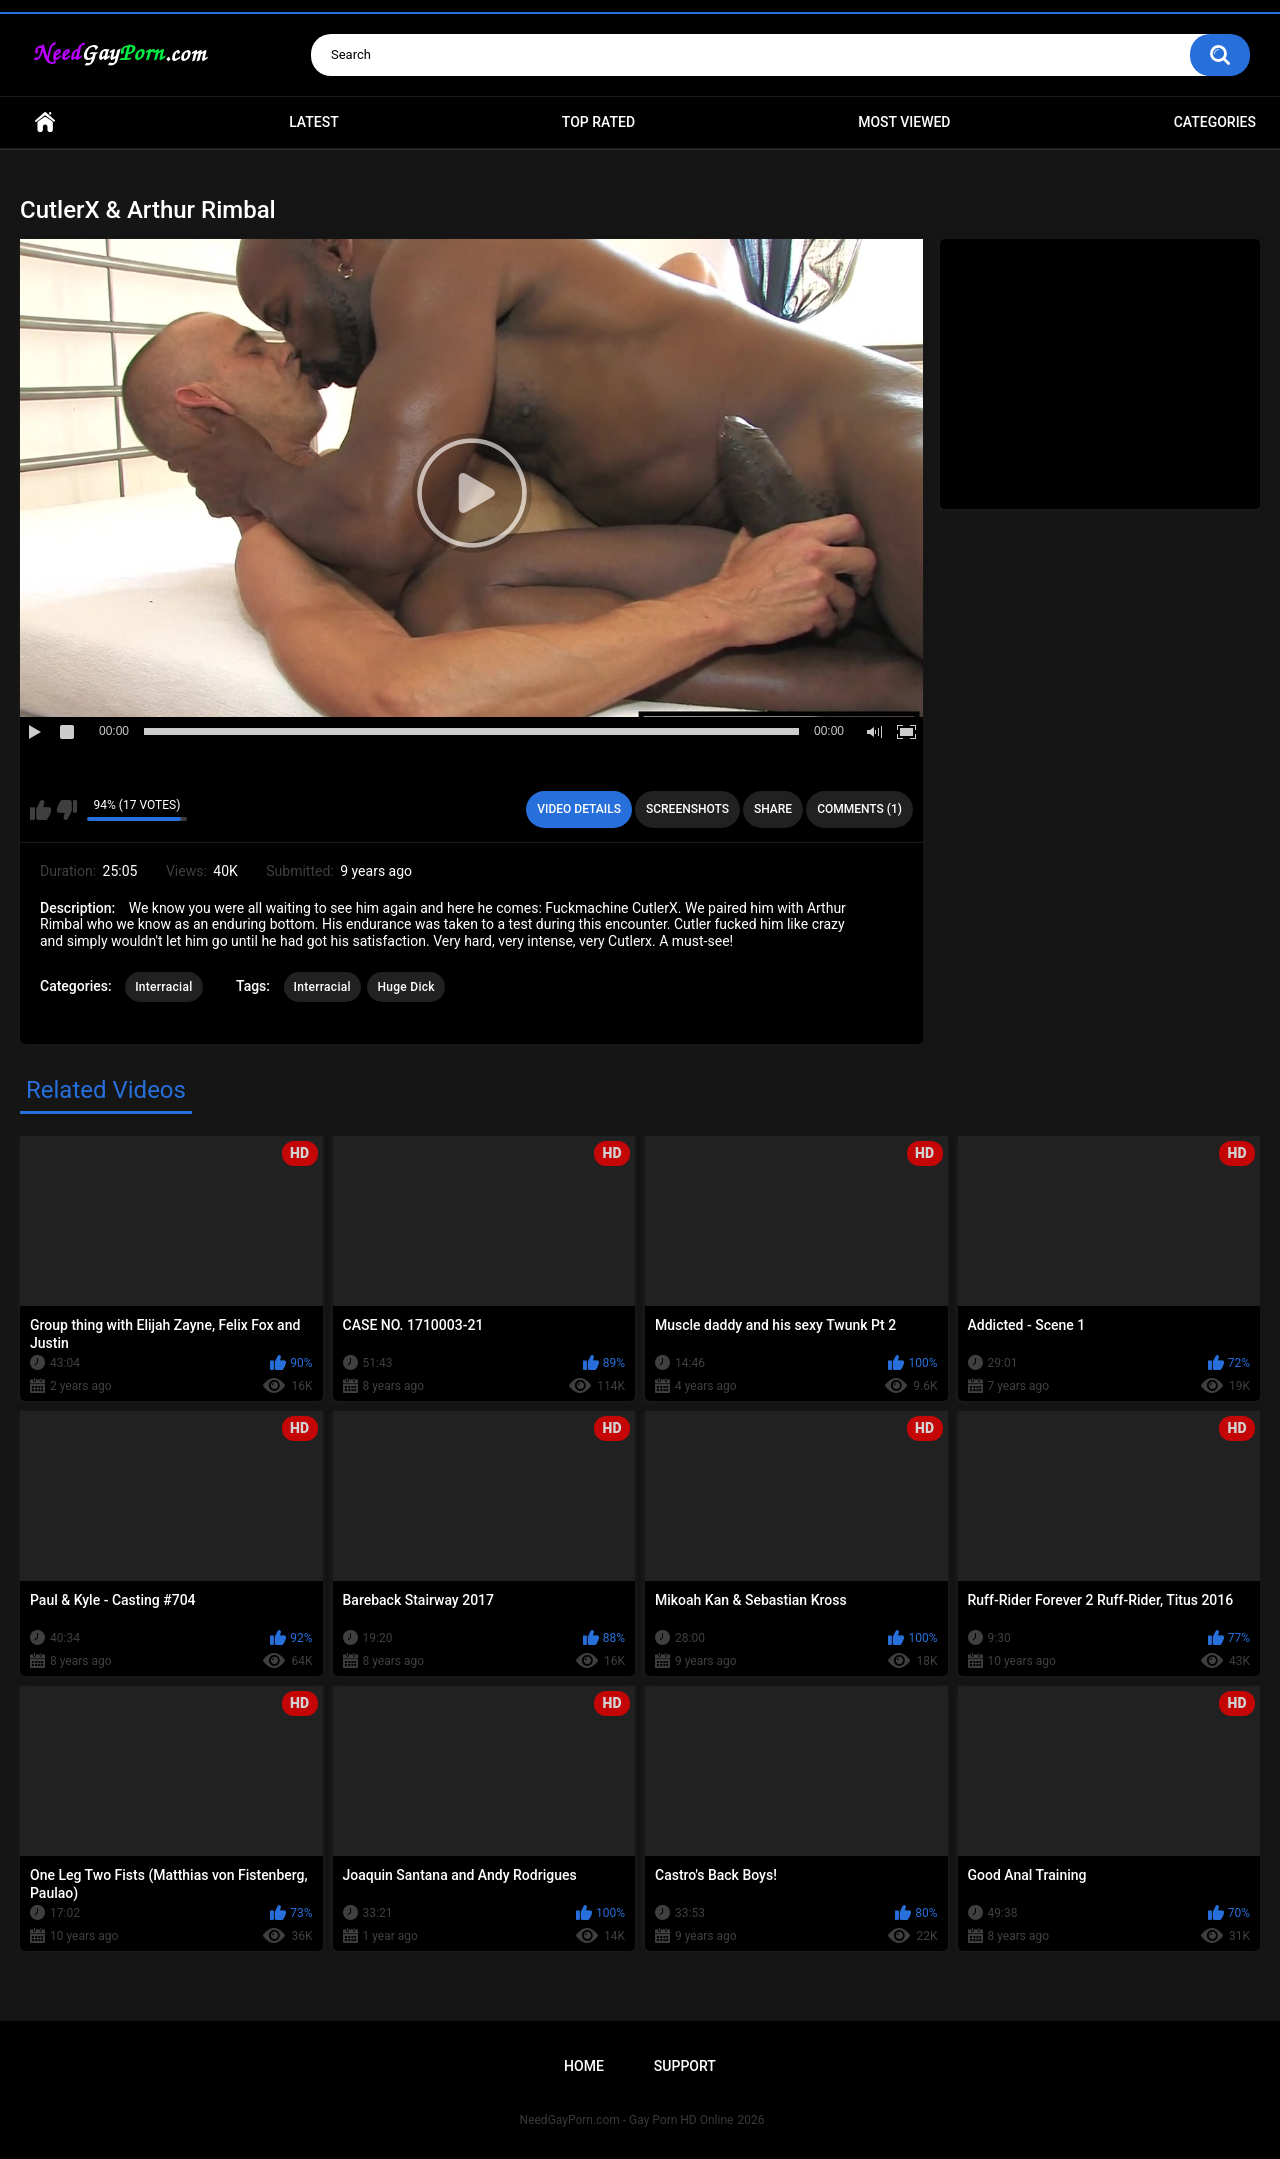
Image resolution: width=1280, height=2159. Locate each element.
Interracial (163, 987)
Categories (1215, 122)
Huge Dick (406, 987)
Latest (314, 122)
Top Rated (598, 122)
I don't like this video (66, 810)
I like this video (40, 810)
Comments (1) (859, 809)
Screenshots (687, 809)
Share (773, 809)
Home (45, 122)
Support (685, 2066)
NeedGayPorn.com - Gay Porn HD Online (627, 2120)
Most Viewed (904, 122)
